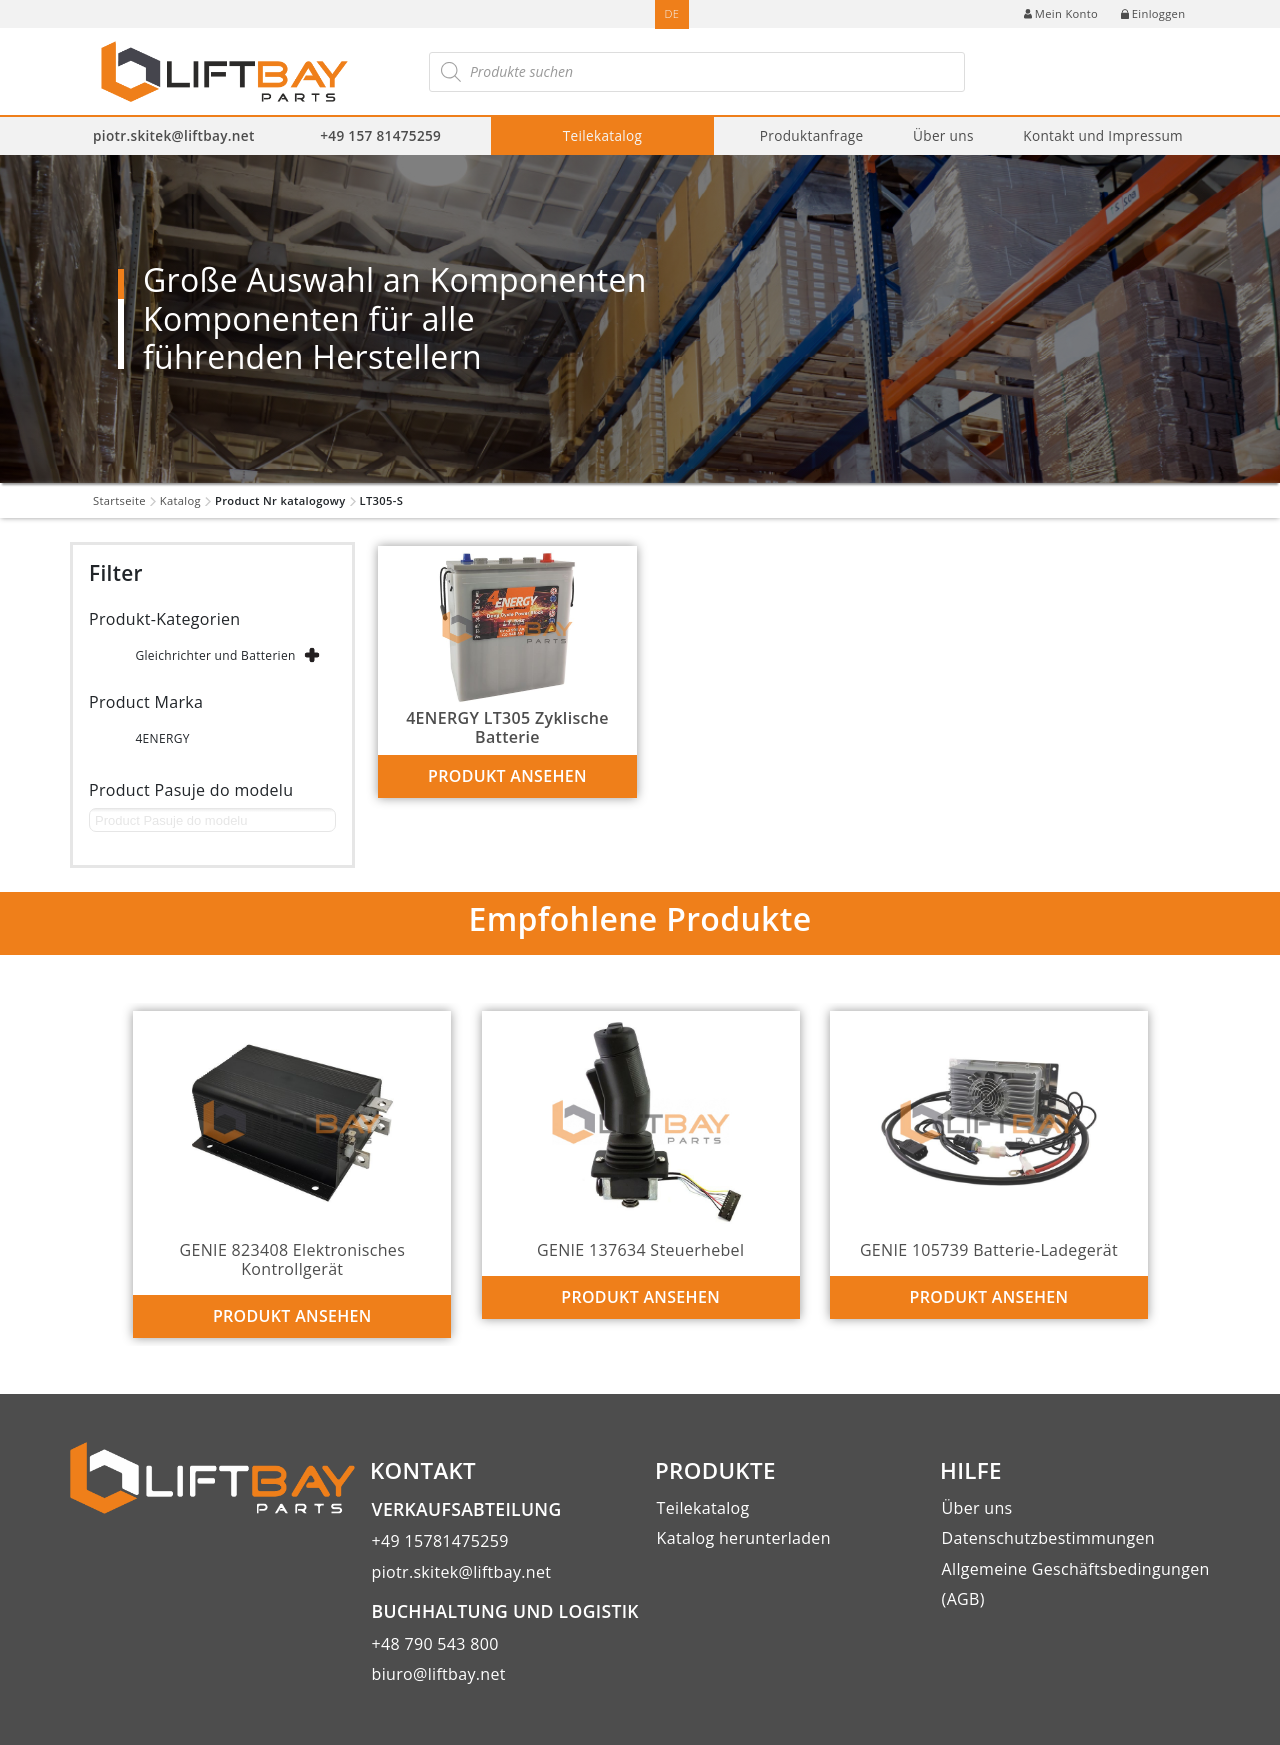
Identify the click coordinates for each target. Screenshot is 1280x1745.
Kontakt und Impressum (1103, 135)
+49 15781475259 (440, 1541)
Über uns (943, 135)
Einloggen (1153, 13)
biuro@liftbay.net (439, 1674)
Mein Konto (1061, 13)
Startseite (119, 500)
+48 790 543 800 (435, 1644)
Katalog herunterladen (744, 1538)
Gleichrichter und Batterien (215, 655)
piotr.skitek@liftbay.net (174, 135)
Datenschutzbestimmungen (1048, 1538)
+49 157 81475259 (380, 135)
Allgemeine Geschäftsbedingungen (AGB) (1076, 1584)
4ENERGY (162, 738)
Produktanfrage (812, 135)
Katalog (180, 500)
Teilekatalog (603, 135)
